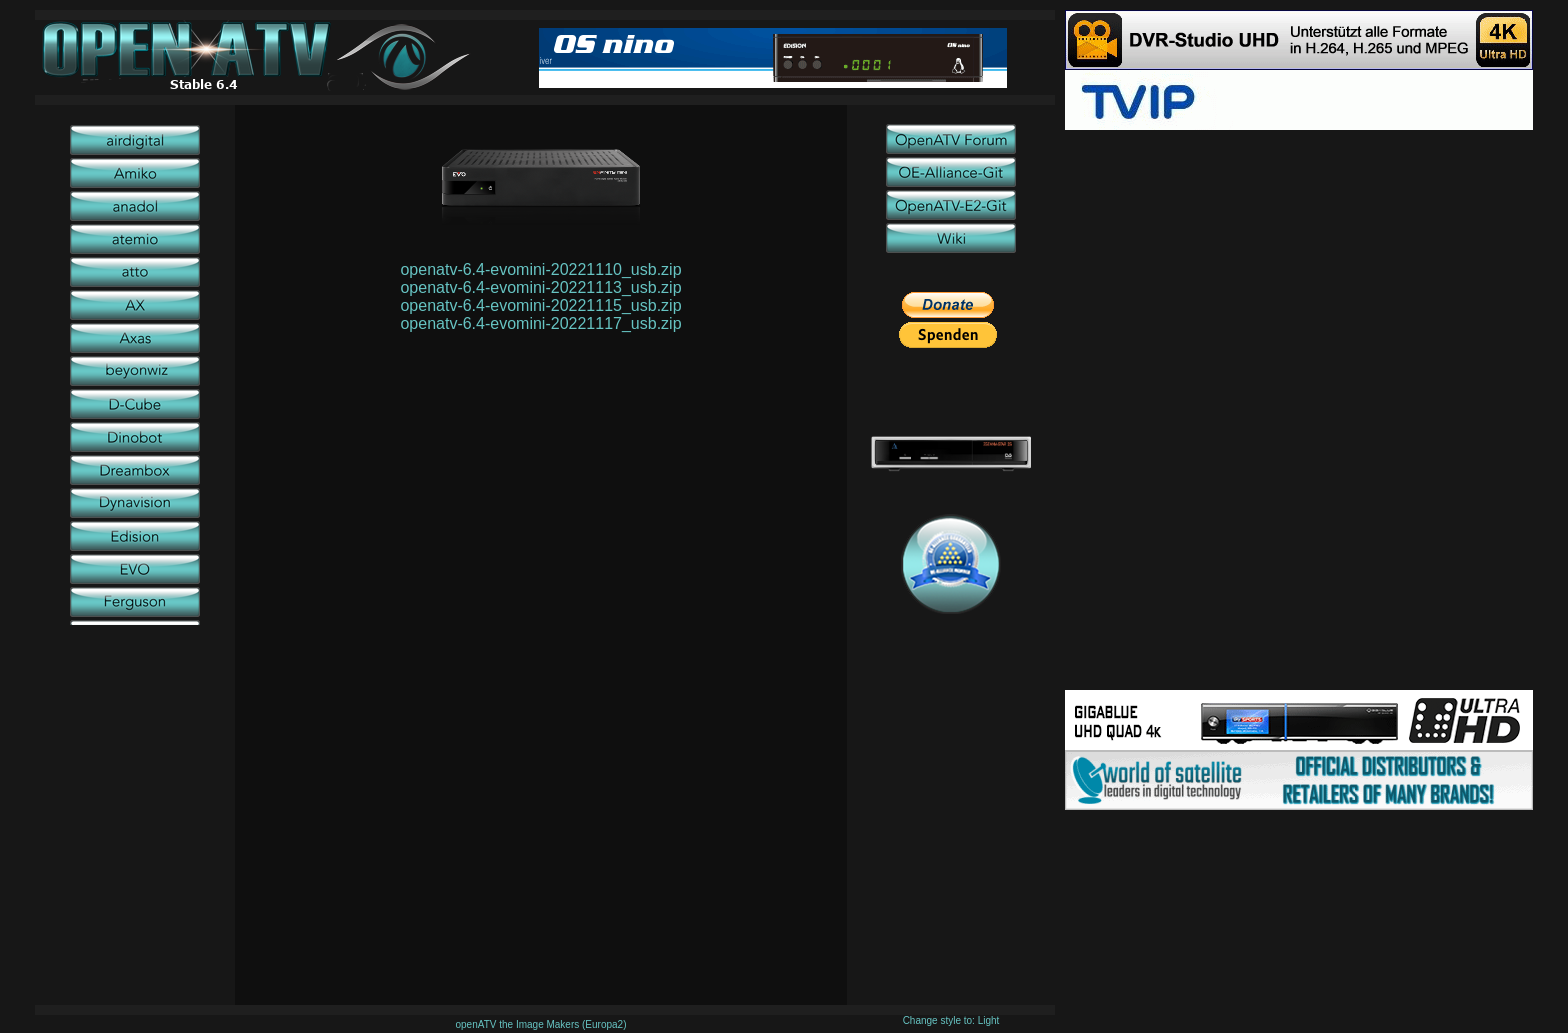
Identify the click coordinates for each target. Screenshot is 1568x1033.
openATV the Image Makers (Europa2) (540, 1024)
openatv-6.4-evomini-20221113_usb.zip (540, 287)
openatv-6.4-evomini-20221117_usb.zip (540, 323)
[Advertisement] (1299, 270)
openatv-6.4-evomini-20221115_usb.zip (540, 305)
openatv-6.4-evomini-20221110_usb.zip (540, 269)
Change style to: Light (951, 1020)
